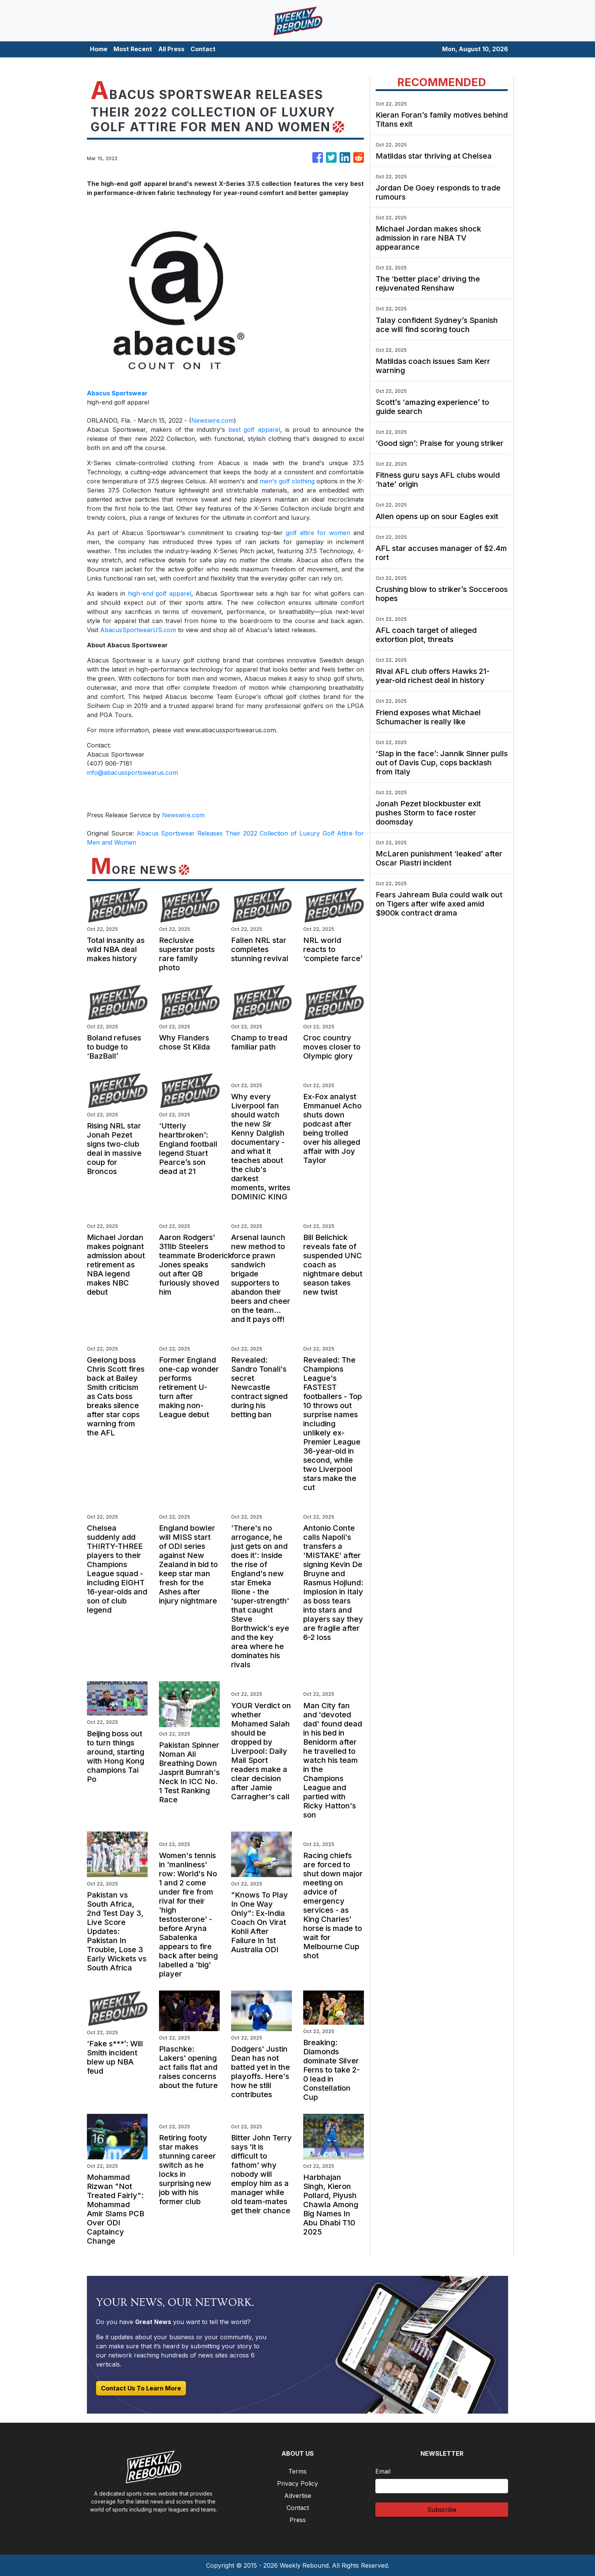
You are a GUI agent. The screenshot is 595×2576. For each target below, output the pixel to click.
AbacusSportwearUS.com (138, 630)
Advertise (297, 2495)
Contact (203, 49)
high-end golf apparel (159, 593)
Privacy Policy (297, 2483)
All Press (171, 49)
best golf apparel (254, 429)
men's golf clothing (287, 481)
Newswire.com (212, 420)
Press (298, 2520)
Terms (297, 2471)
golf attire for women (318, 533)
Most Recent (132, 49)
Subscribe (441, 2509)
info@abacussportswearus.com (132, 772)
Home (98, 49)
